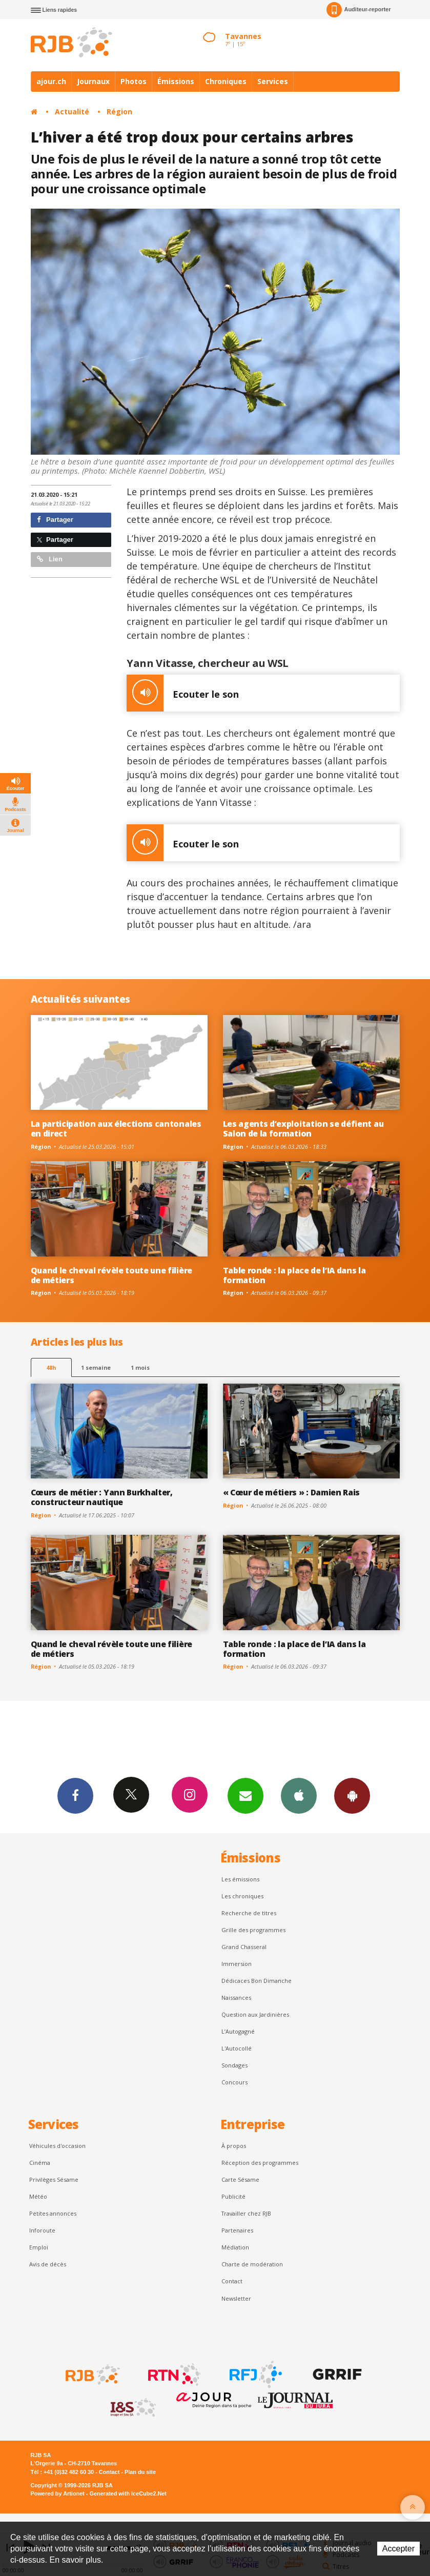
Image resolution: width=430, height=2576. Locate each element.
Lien (50, 559)
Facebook (75, 1795)
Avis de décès (47, 2264)
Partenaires (237, 2230)
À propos (233, 2145)
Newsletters (245, 1795)
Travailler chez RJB (246, 2213)
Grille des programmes (253, 1929)
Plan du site (140, 2472)
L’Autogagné (238, 2031)
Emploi (38, 2247)
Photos (133, 81)
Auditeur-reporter (358, 9)
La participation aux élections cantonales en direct (116, 1128)
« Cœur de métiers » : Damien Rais (291, 1492)
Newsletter (236, 2298)
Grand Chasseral (244, 1946)
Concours (234, 2082)
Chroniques (226, 81)
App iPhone (299, 1795)
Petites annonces (52, 2213)
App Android (352, 1795)
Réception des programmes (259, 2162)
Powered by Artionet (58, 2493)
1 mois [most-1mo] (140, 1367)
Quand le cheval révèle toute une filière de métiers (111, 1275)
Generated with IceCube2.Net (128, 2493)
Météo (38, 2196)
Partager (55, 519)
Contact (231, 2281)
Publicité (233, 2196)
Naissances (236, 1997)
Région (119, 111)
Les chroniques (242, 1896)
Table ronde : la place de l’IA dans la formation (294, 1275)
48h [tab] (51, 1367)
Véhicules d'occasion (57, 2145)
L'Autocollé (236, 2048)
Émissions (175, 81)
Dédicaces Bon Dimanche (256, 1980)
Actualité (72, 111)
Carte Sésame (240, 2179)
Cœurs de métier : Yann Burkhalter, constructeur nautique (102, 1497)
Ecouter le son (183, 693)
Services (272, 81)
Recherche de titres (248, 1913)
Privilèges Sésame (53, 2179)
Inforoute (42, 2230)
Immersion (236, 1963)
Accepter (398, 2548)
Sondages (234, 2065)
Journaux (93, 81)
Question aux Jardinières (255, 2014)
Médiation (235, 2247)
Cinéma (39, 2162)
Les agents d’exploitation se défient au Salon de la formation (303, 1128)
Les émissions (240, 1879)
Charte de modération (252, 2264)
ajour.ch (51, 81)
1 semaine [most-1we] (96, 1367)
